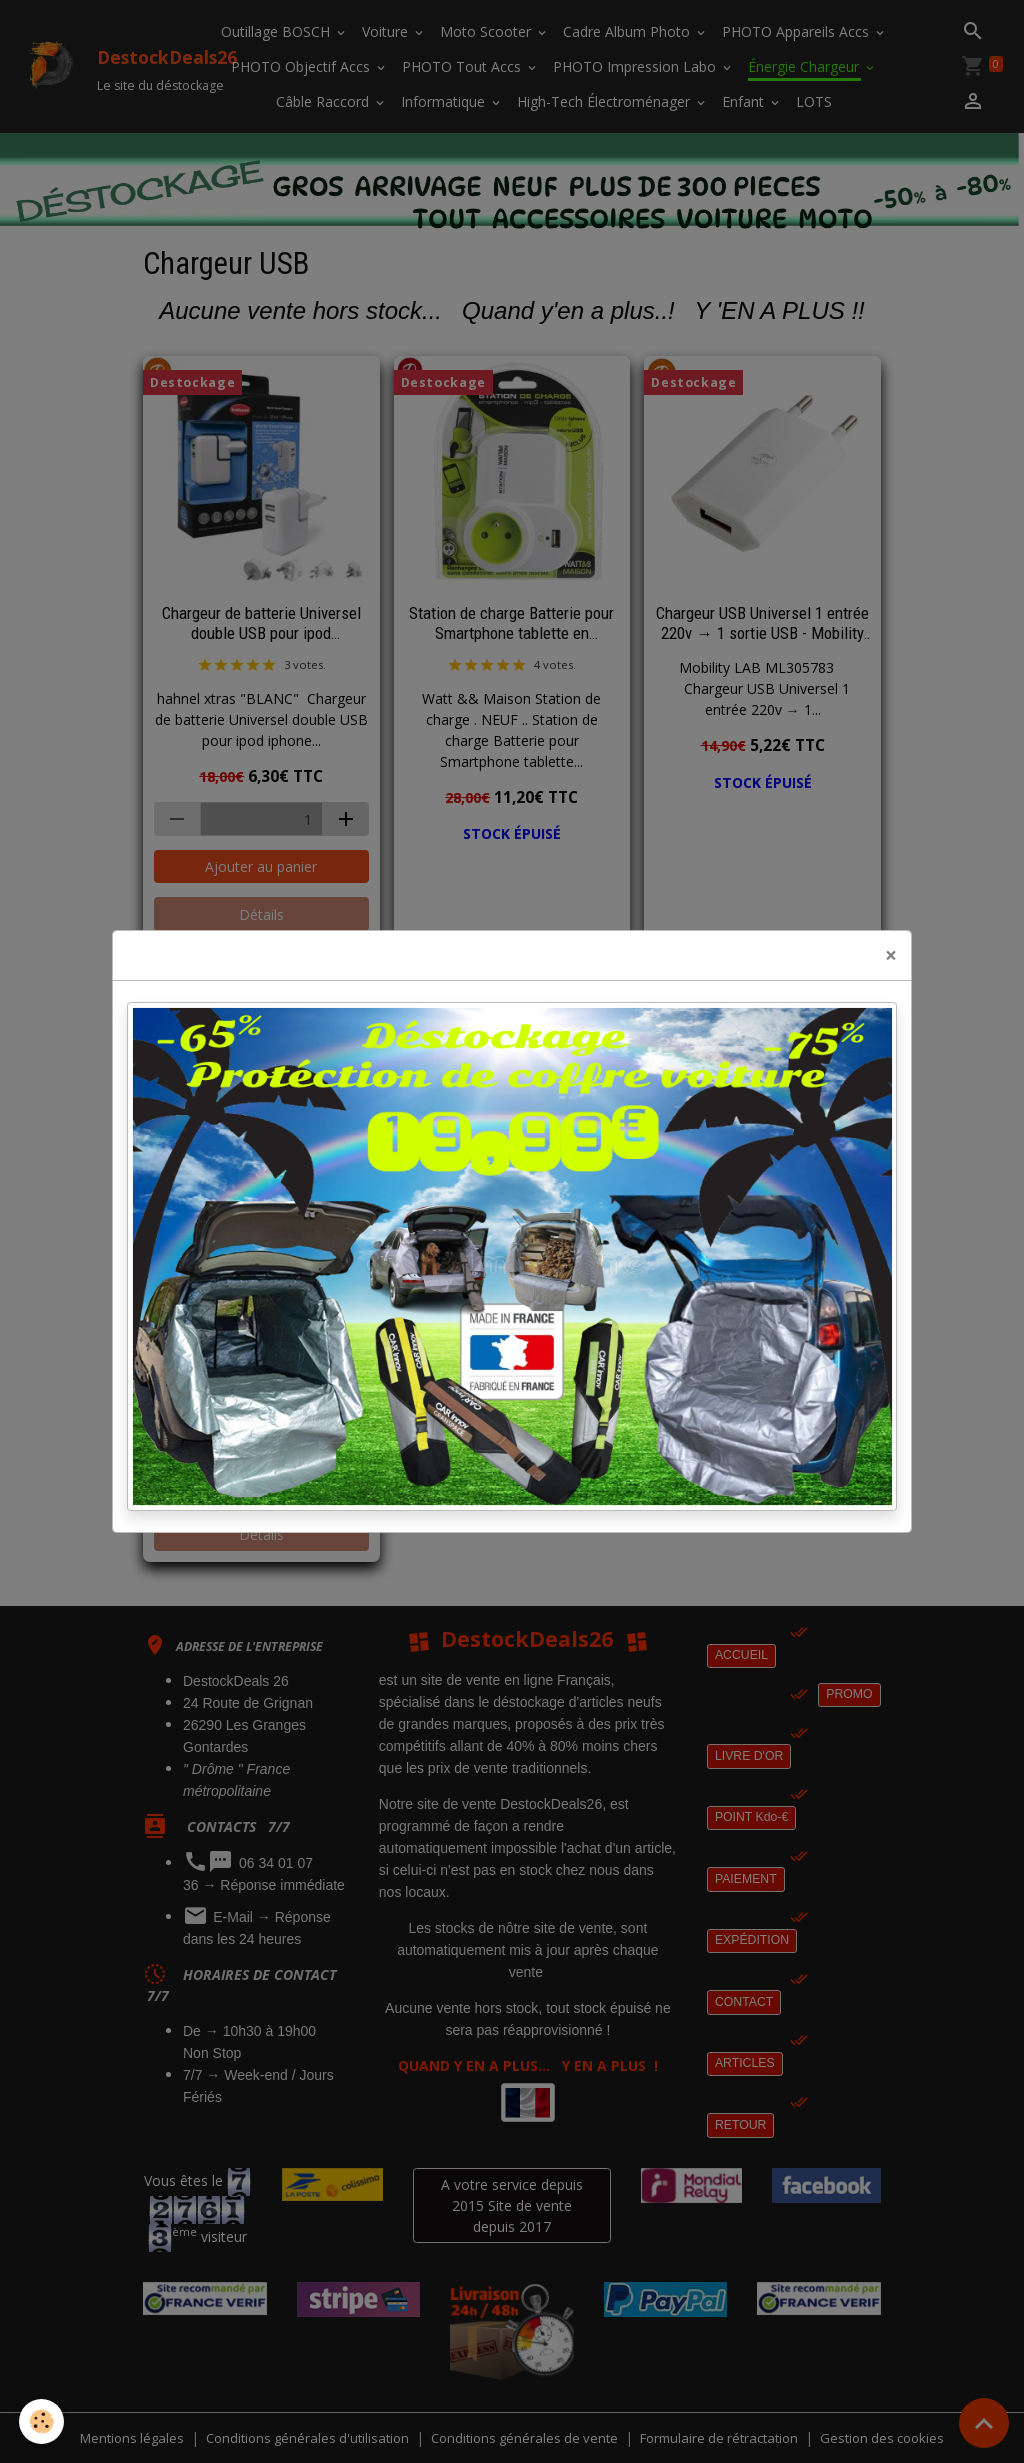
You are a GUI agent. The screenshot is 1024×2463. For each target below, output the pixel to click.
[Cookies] (42, 2421)
